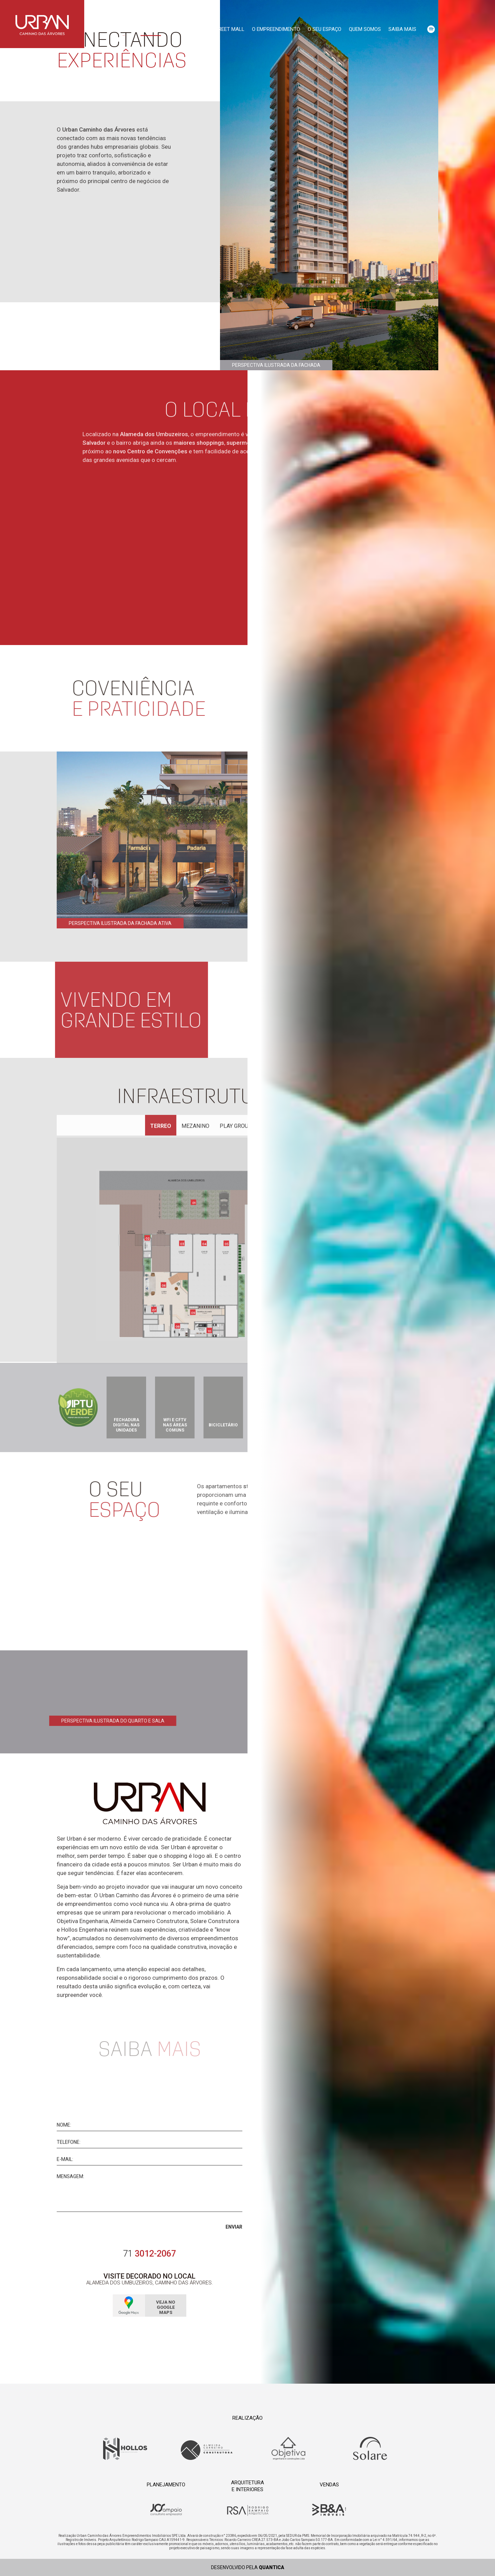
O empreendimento (276, 29)
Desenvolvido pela (247, 2567)
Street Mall (228, 29)
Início (124, 29)
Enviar (234, 2233)
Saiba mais (402, 29)
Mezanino (195, 1127)
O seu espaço (324, 29)
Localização (187, 29)
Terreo (160, 1127)
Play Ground (238, 1127)
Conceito (151, 29)
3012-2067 (149, 2254)
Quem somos (365, 29)
